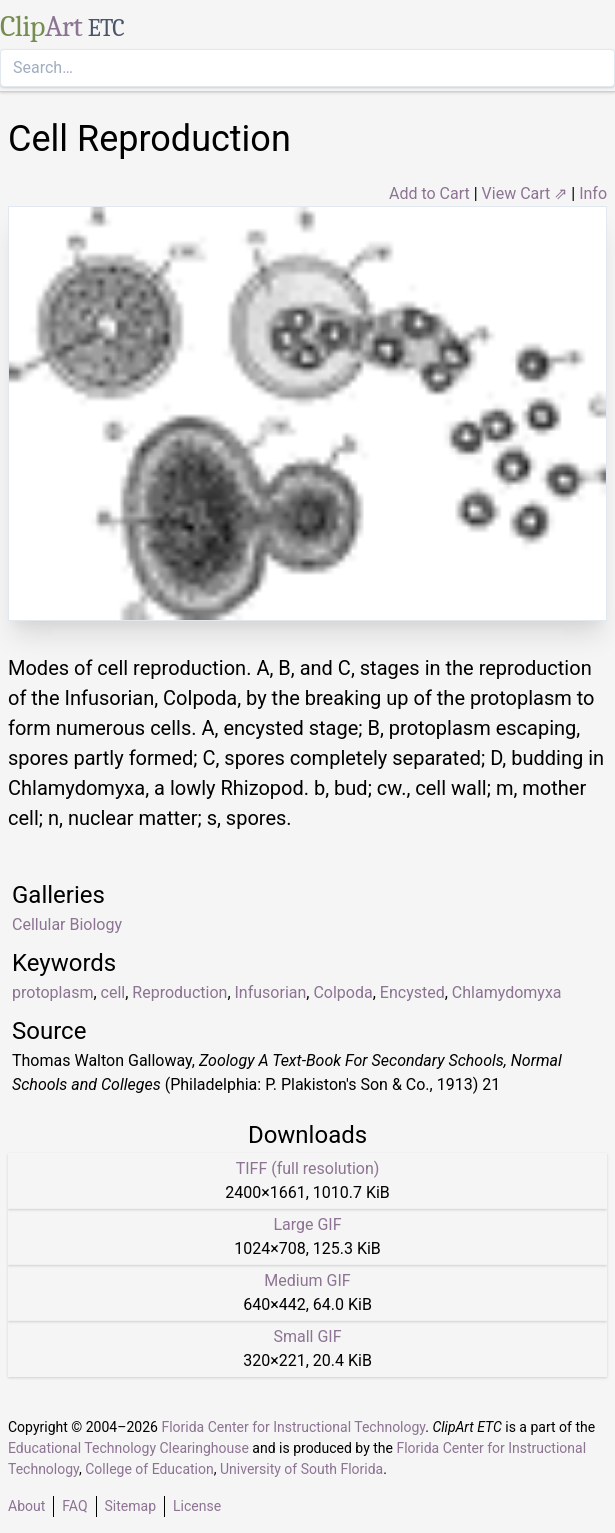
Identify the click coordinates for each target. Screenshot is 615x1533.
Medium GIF (307, 1280)
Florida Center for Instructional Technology (293, 1427)
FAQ (74, 1506)
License (197, 1506)
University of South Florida (301, 1469)
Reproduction (179, 992)
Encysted (412, 992)
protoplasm (52, 992)
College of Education (149, 1469)
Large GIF (307, 1224)
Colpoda (342, 992)
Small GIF (307, 1336)
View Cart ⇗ (525, 193)
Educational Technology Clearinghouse (128, 1448)
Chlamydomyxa (507, 992)
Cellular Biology (67, 924)
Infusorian (271, 992)
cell (113, 992)
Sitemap (130, 1506)
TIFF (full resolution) (308, 1168)
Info (593, 193)
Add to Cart (429, 193)
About (26, 1506)
